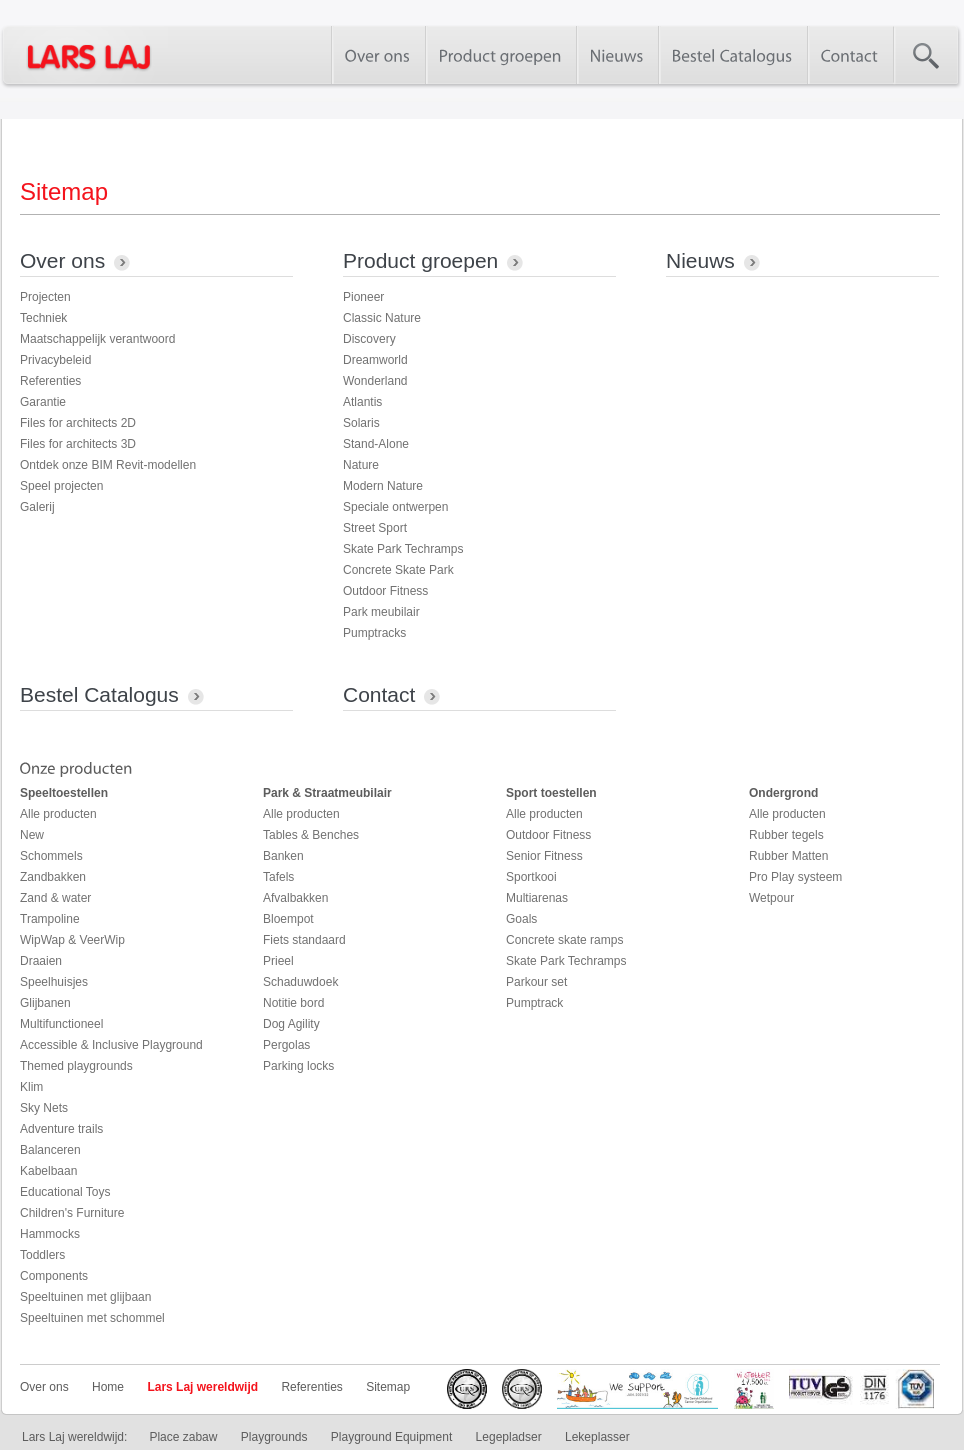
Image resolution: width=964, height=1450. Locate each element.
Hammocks (50, 1234)
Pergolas (286, 1045)
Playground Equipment (391, 1437)
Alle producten (58, 814)
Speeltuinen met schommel (92, 1318)
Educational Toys (65, 1192)
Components (54, 1276)
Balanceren (50, 1150)
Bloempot (288, 919)
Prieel (278, 961)
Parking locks (298, 1066)
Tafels (278, 877)
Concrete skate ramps (564, 940)
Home (108, 1387)
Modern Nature (383, 486)
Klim (31, 1087)
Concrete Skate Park (398, 570)
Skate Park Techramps (403, 549)
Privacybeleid (55, 360)
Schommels (51, 856)
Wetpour (771, 898)
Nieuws (700, 260)
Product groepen (420, 260)
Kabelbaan (48, 1171)
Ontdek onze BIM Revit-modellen (108, 465)
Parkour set (536, 982)
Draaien (41, 961)
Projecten (45, 297)
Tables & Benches (311, 835)
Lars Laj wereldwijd (202, 1387)
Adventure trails (61, 1129)
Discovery (369, 339)
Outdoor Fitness (385, 591)
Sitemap (388, 1387)
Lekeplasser (597, 1437)
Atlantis (362, 402)
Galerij (37, 507)
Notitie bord (293, 1003)
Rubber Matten (788, 856)
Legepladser (509, 1437)
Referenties (50, 381)
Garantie (43, 402)
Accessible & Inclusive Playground (111, 1045)
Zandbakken (53, 877)
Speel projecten (61, 486)
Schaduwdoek (300, 982)
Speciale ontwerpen (395, 507)
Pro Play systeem (795, 877)
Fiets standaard (304, 940)
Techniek (43, 318)
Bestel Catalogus (99, 694)
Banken (283, 856)
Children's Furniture (72, 1213)
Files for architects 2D (78, 423)
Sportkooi (531, 877)
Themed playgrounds (76, 1066)
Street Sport (375, 528)
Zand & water (55, 898)
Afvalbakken (295, 898)
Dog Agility (291, 1024)
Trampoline (50, 919)
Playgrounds (274, 1437)
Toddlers (42, 1255)
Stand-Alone (376, 444)
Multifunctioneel (61, 1024)
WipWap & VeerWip (72, 940)
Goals (521, 919)
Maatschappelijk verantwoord (97, 339)
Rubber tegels (786, 835)
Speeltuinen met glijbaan (85, 1297)
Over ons (62, 260)
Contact (379, 694)
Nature (361, 465)
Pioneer (363, 297)
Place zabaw (183, 1437)
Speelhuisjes (54, 982)
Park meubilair (381, 612)
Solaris (361, 423)
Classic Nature (382, 318)
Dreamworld (375, 360)
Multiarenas (537, 898)
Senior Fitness (544, 856)
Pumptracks (374, 633)
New (32, 835)
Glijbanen (45, 1003)
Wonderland (375, 381)
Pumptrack (534, 1003)
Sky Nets (44, 1108)
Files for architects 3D (78, 444)
